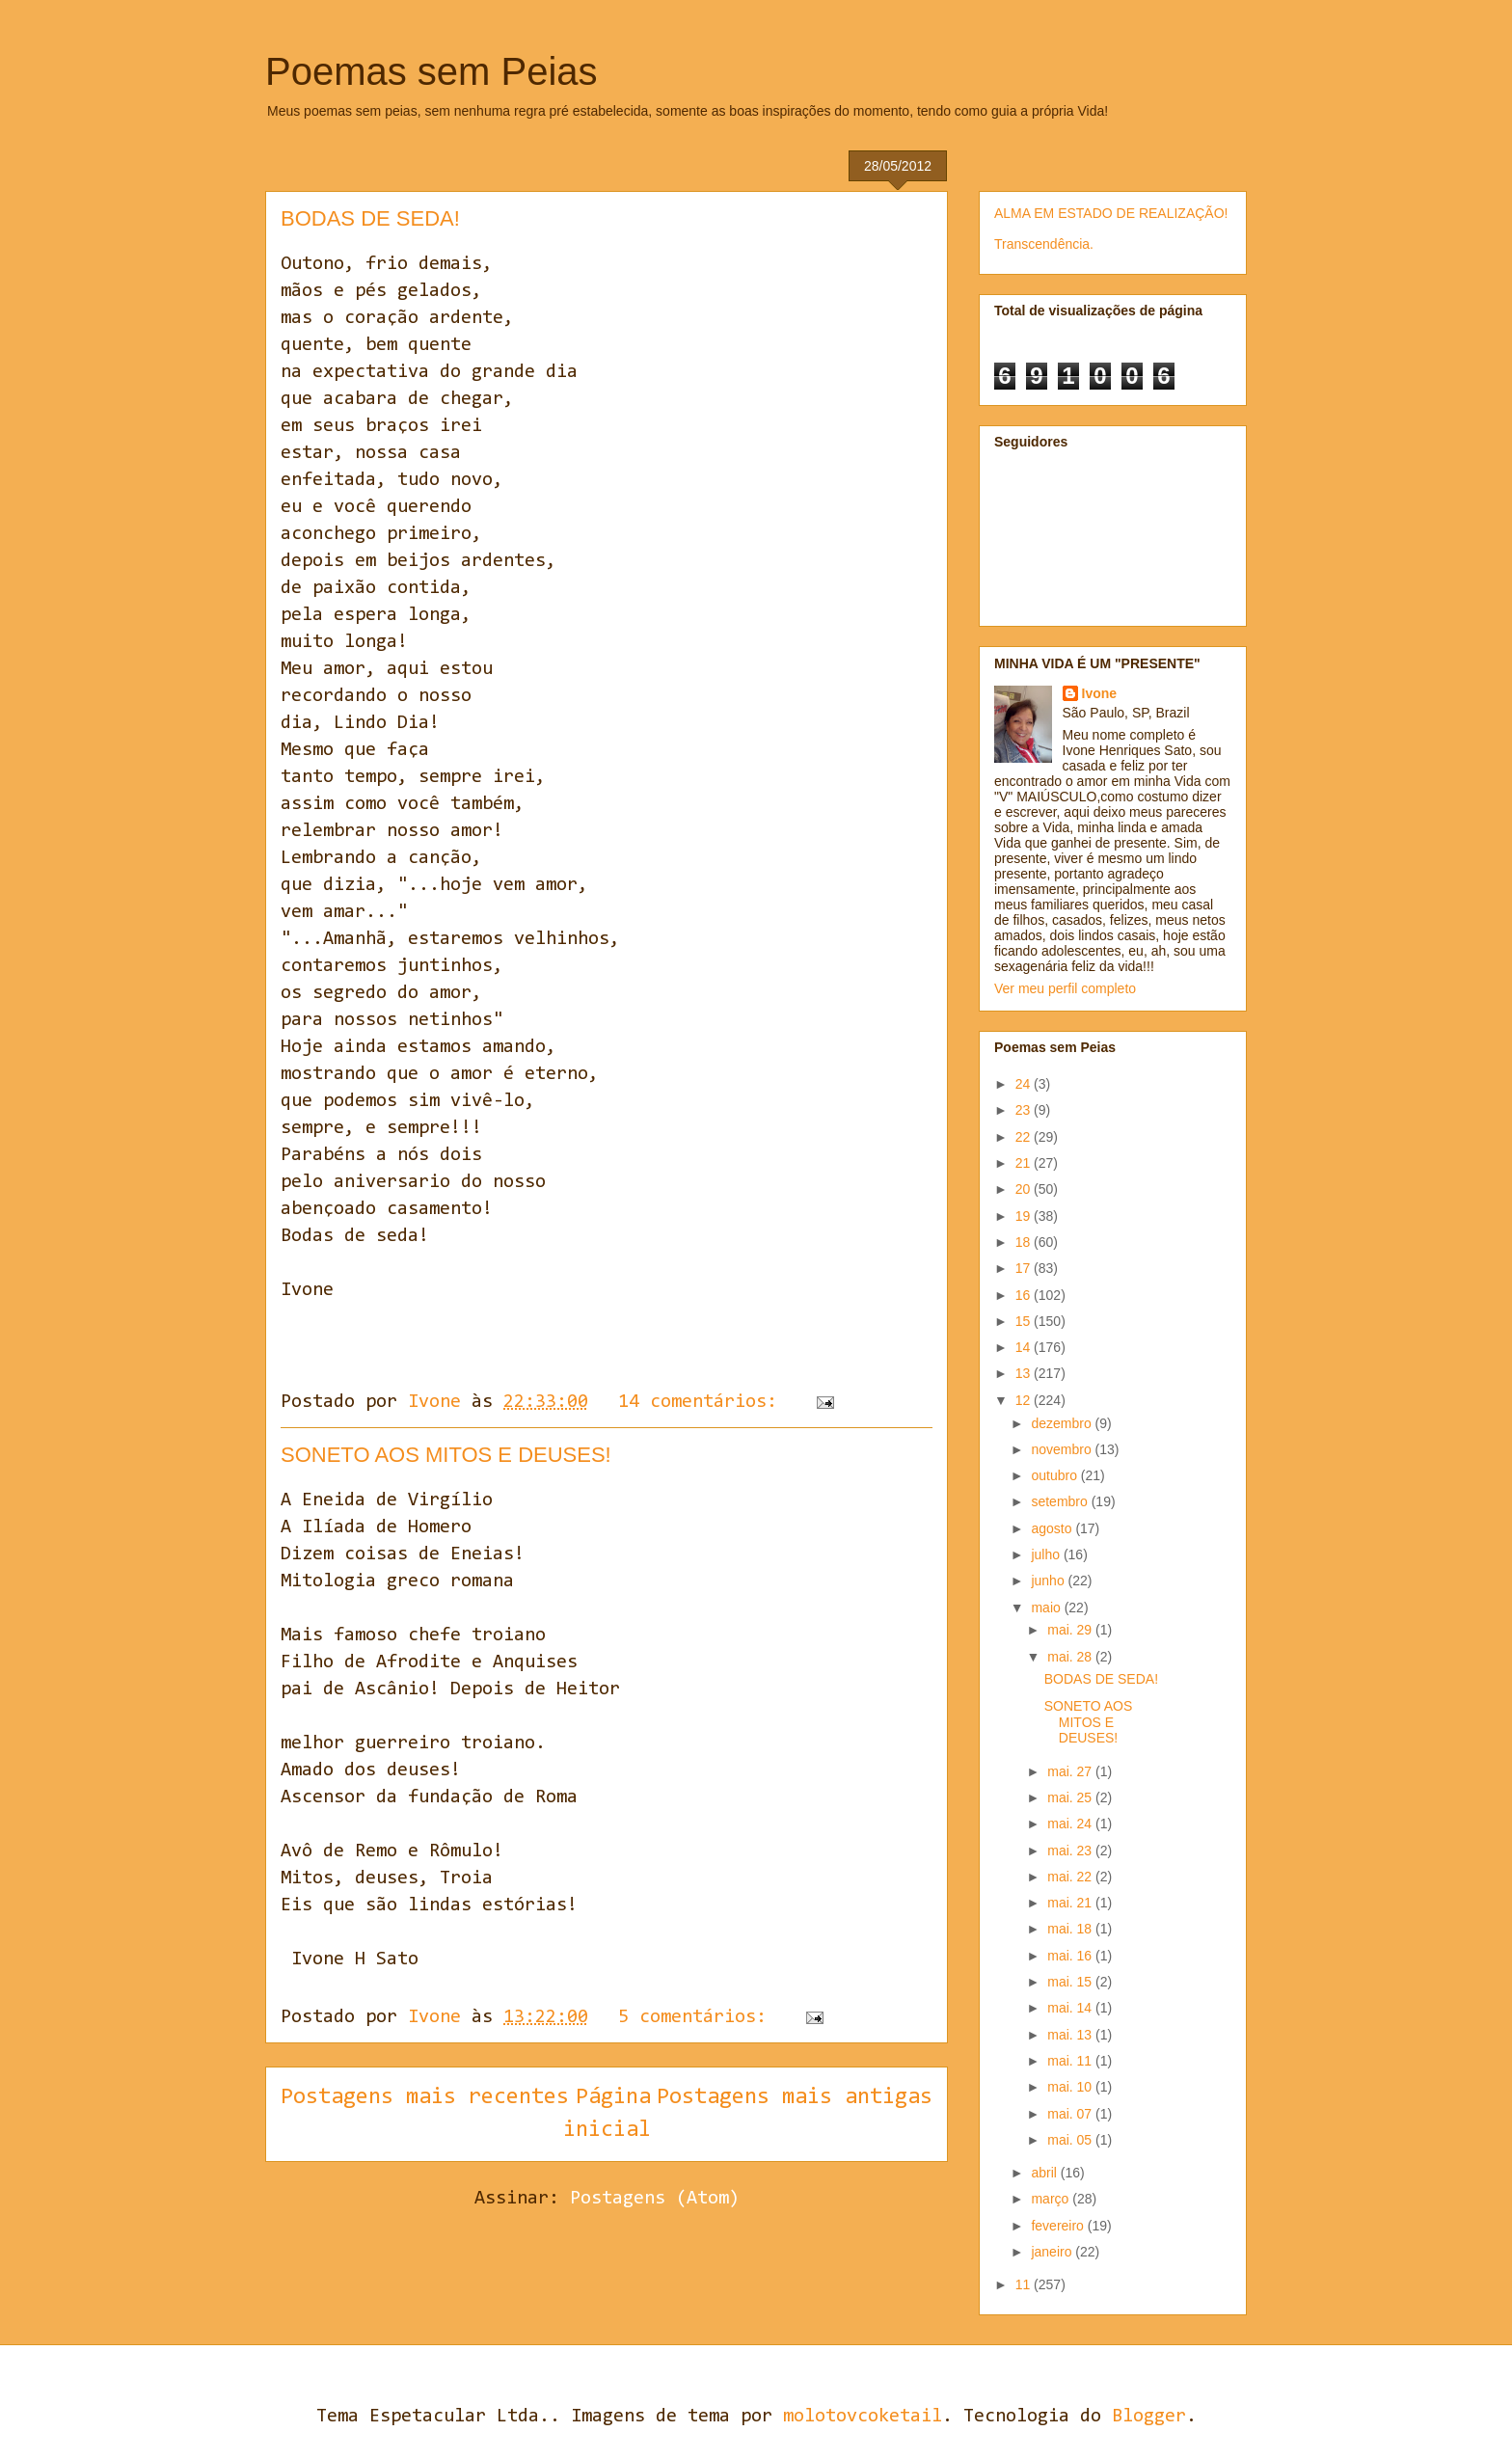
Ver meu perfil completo (1065, 988)
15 (1024, 1321)
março (1051, 2198)
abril (1045, 2172)
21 (1024, 1163)
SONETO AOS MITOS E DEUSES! (446, 1455)
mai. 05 (1071, 2140)
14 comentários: (703, 1402)
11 (1024, 2284)
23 (1024, 1110)
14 (1024, 1347)
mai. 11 (1071, 2060)
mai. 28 (1071, 1656)
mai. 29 (1071, 1629)
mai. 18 (1071, 1928)
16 (1024, 1295)
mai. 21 (1071, 1902)
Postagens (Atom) (655, 2198)
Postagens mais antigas (794, 2097)
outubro (1055, 1475)
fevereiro (1059, 2225)
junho (1049, 1580)
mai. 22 (1071, 1876)
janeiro (1053, 2251)
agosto (1053, 1528)
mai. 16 (1071, 1955)
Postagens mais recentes (425, 2097)
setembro (1061, 1501)
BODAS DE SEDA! (370, 218)
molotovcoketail (862, 2416)
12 (1024, 1400)
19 (1024, 1216)
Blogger (1149, 2416)
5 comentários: (697, 2017)
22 (1024, 1137)
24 (1024, 1084)
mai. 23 (1071, 1850)
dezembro (1062, 1423)
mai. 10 (1071, 2086)
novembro (1062, 1449)
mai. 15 (1071, 1981)
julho (1047, 1554)
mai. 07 (1071, 2113)
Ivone (1100, 693)
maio (1047, 1607)
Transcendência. (1044, 244)
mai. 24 (1071, 1823)
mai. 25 (1071, 1797)
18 (1024, 1242)
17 (1024, 1268)
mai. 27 (1071, 1771)
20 (1024, 1189)
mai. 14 (1071, 2007)
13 (1024, 1373)
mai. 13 (1071, 2034)
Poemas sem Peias (431, 71)
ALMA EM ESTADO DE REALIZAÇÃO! (1111, 213)
